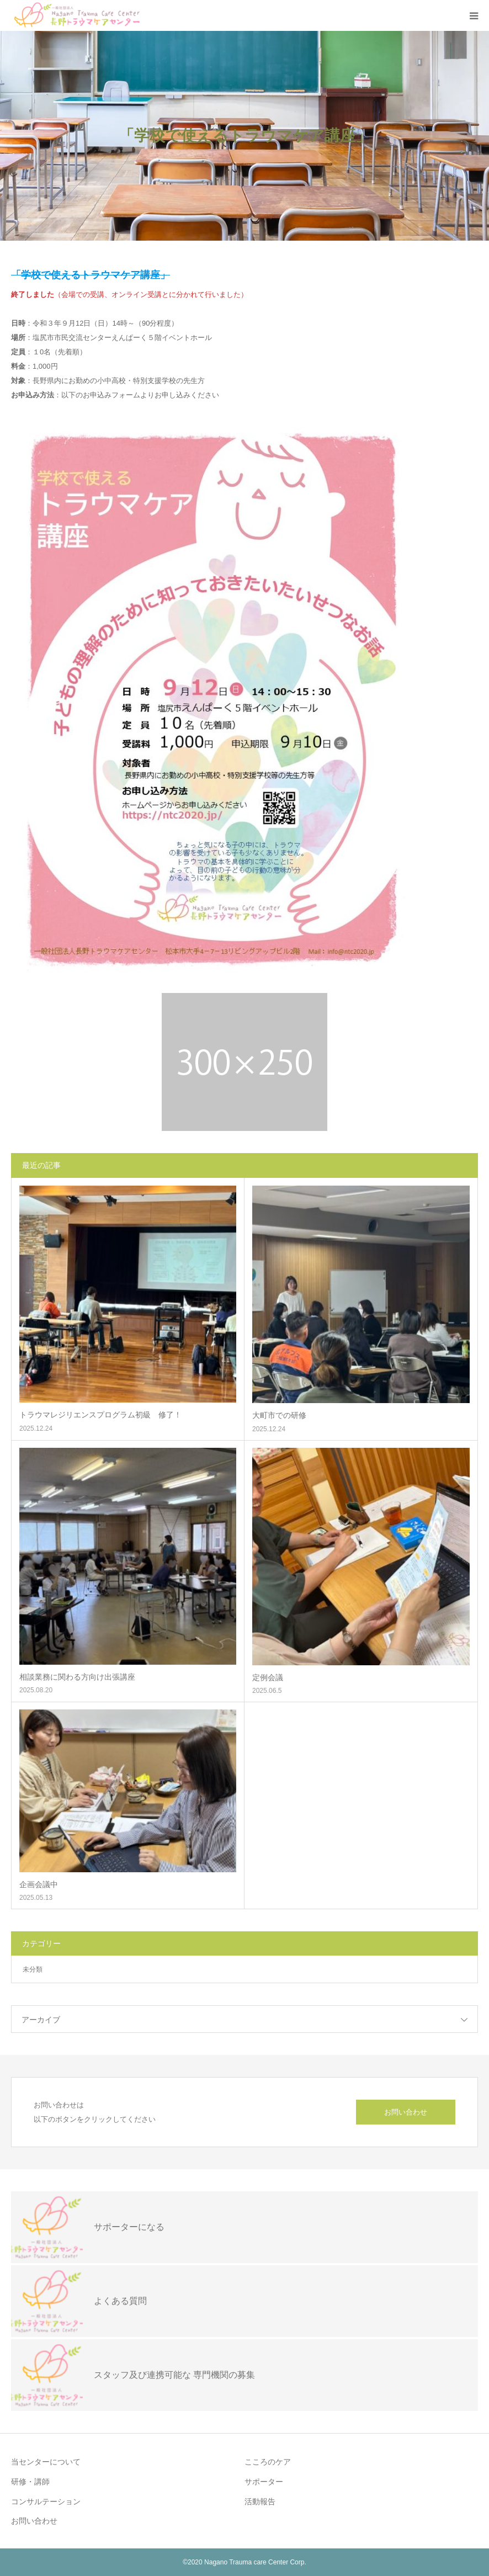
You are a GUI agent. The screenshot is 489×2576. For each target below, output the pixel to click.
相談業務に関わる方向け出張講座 (77, 1676)
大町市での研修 (279, 1415)
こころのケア (267, 2461)
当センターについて (46, 2461)
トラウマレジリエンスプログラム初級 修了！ (100, 1414)
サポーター (263, 2481)
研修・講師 (30, 2481)
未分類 (32, 1969)
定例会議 (267, 1677)
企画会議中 (38, 1884)
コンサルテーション (46, 2501)
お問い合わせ (405, 2112)
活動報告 (259, 2501)
